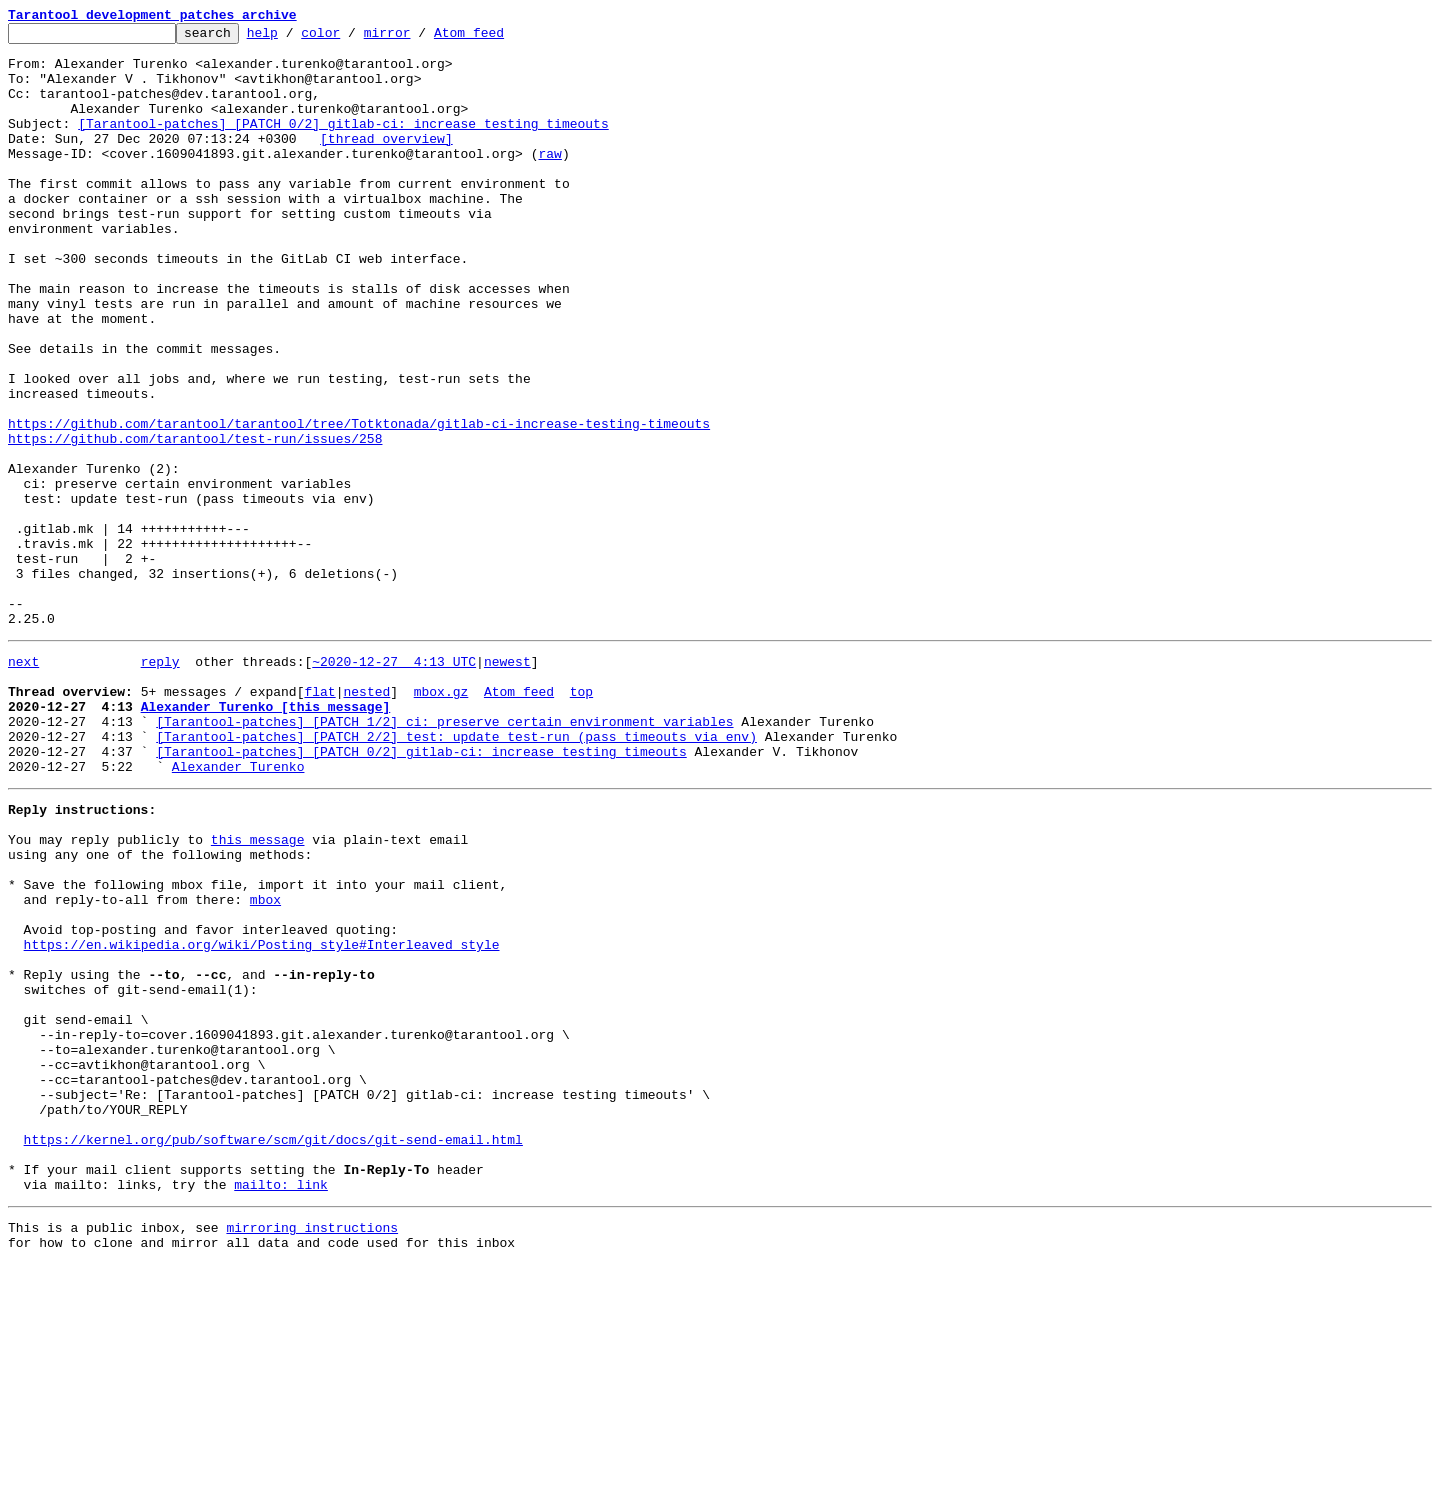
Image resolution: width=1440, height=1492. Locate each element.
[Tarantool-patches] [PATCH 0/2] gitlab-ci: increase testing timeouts (343, 144)
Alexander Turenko (238, 910)
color (351, 38)
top (581, 820)
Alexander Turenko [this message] (266, 838)
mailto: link (281, 1406)
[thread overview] (386, 162)
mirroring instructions (312, 1452)
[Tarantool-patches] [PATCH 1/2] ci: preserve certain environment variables (444, 856)
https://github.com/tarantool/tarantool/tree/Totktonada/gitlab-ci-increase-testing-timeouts (359, 504)
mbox (265, 1064)
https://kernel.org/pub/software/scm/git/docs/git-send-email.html (273, 1352)
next (23, 784)
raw (549, 180)
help (293, 38)
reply (160, 784)
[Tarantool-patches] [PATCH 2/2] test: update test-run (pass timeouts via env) (456, 874)
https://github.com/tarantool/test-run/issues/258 (195, 522)
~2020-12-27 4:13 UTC (394, 784)
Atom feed (500, 38)
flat (319, 820)
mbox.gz (441, 820)
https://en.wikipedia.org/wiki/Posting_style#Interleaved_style (262, 1118)
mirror (418, 38)
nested (366, 820)
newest (507, 784)
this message (258, 992)
